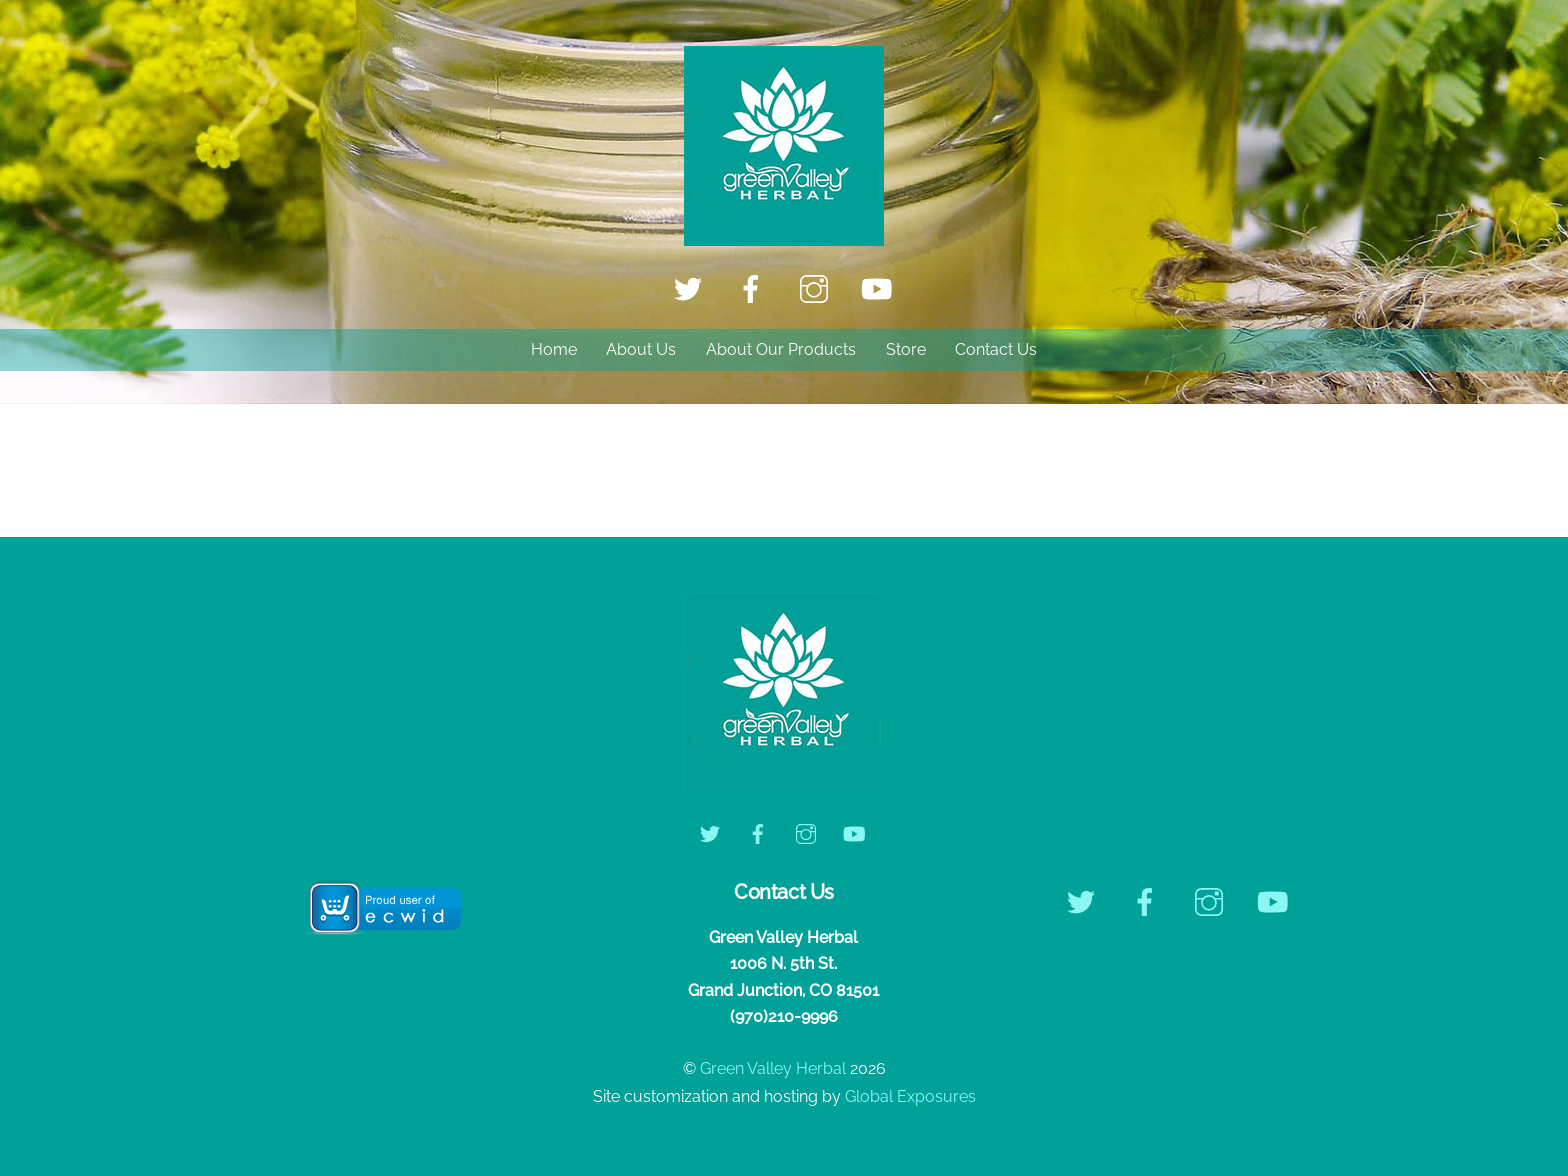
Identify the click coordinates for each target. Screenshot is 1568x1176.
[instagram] (817, 288)
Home (554, 349)
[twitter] (691, 288)
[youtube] (880, 288)
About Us (641, 349)
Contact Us (996, 349)
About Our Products (781, 349)
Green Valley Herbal (773, 1068)
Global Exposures (910, 1096)
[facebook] (754, 288)
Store (906, 349)
